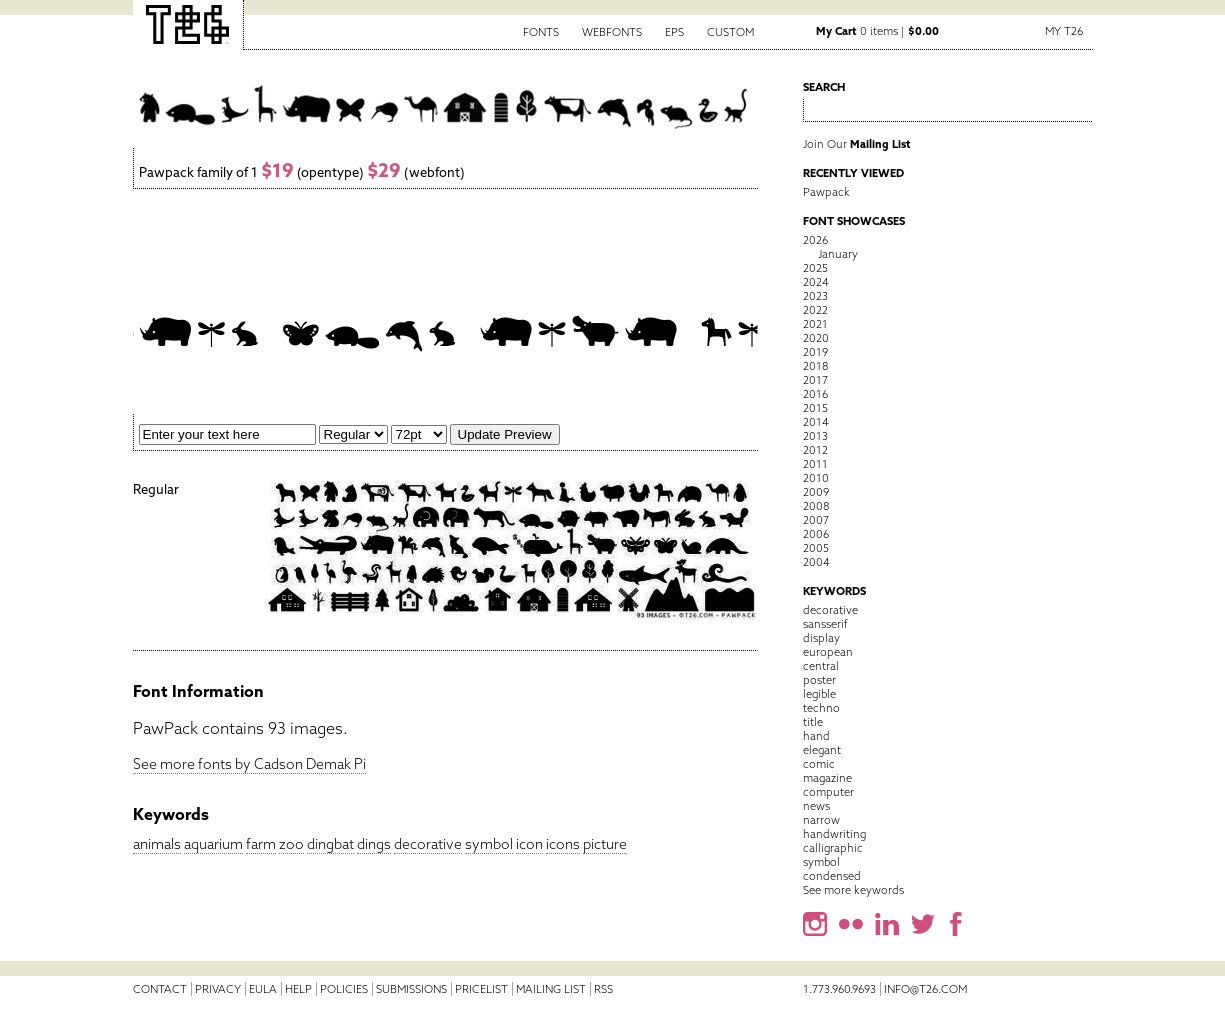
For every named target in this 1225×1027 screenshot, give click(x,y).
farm (261, 844)
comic (819, 764)
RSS (603, 989)
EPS (674, 32)
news (816, 806)
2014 (816, 422)
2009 (816, 492)
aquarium (213, 844)
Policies (344, 989)
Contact (160, 989)
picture (605, 844)
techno (821, 708)
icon (529, 844)
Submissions (411, 989)
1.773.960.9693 (839, 989)
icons (563, 844)
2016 (815, 394)
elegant (822, 750)
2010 (816, 478)
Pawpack (826, 192)
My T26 (1064, 31)
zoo (291, 844)
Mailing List (551, 989)
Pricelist (481, 989)
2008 (816, 506)
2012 (815, 450)
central (821, 666)
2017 (815, 380)
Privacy (218, 989)
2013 (815, 436)
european (828, 652)
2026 (815, 240)
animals (157, 844)
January (838, 254)
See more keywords (853, 890)
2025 (815, 268)
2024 (816, 282)
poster (819, 680)
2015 (815, 408)
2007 (816, 520)
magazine (827, 778)
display (821, 638)
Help (298, 989)
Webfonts (612, 32)
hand (816, 736)
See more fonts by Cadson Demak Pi (249, 764)
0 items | (877, 31)
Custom (730, 32)
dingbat (330, 844)
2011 (815, 464)
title (813, 722)
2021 (815, 324)
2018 (815, 366)
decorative (428, 844)
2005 (816, 548)
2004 (816, 562)
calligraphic (833, 848)
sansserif (825, 624)
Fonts (541, 32)
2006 (816, 534)
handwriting (834, 834)
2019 (815, 352)
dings (374, 844)
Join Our (857, 144)
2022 (815, 310)
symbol (489, 844)
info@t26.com (925, 989)
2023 (815, 296)
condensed (832, 876)
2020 (816, 338)
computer (828, 792)
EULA (263, 989)
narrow (821, 820)
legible (819, 694)
